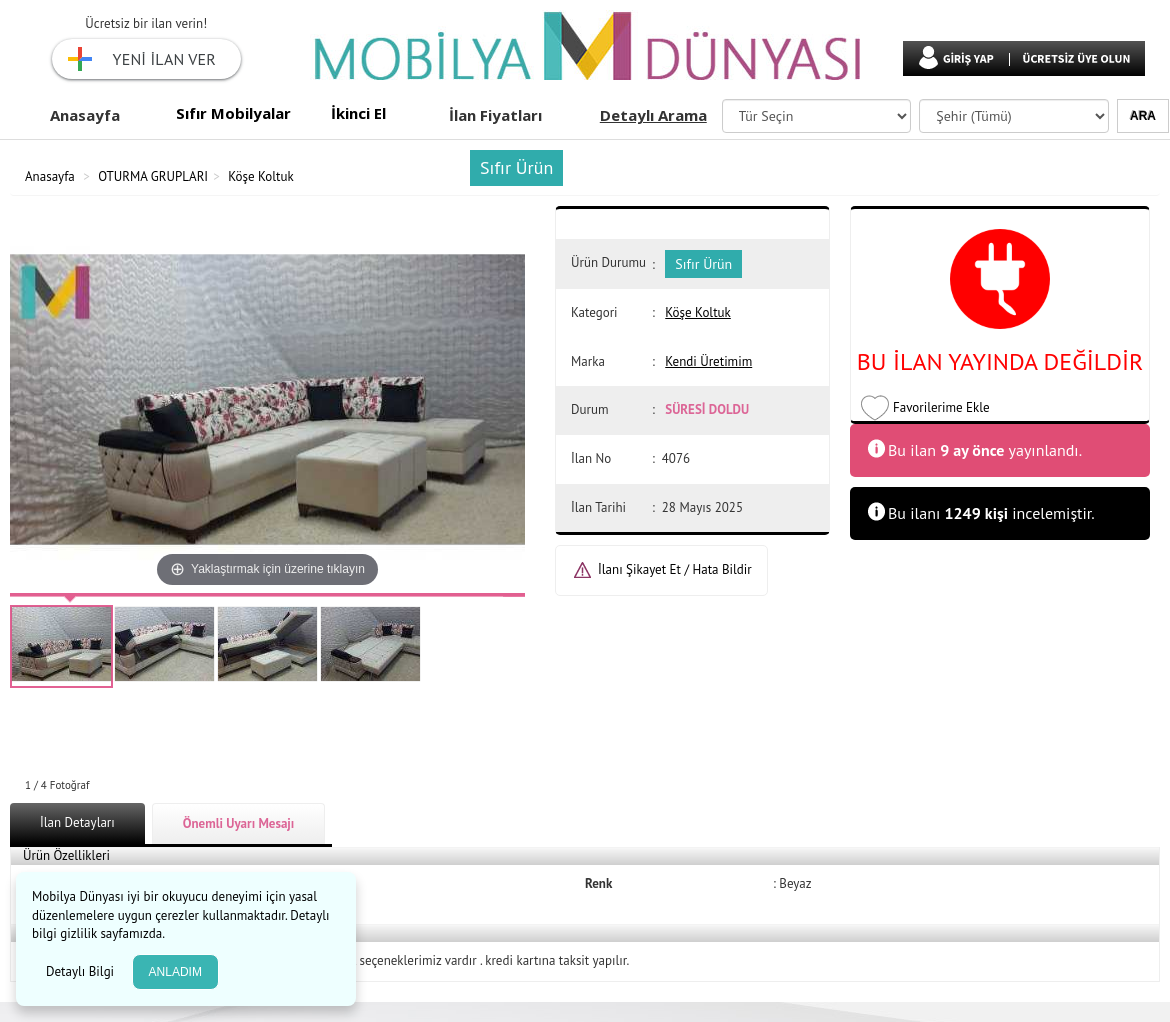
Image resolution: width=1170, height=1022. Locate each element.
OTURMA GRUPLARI (153, 176)
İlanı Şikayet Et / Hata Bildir (675, 569)
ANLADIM (175, 972)
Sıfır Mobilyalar (233, 113)
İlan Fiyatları (495, 115)
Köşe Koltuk (261, 176)
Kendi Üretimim (708, 361)
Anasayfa (85, 115)
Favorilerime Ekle (941, 407)
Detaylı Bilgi (82, 971)
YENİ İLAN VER (164, 59)
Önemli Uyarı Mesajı (239, 823)
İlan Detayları (77, 822)
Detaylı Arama (653, 115)
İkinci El (358, 113)
